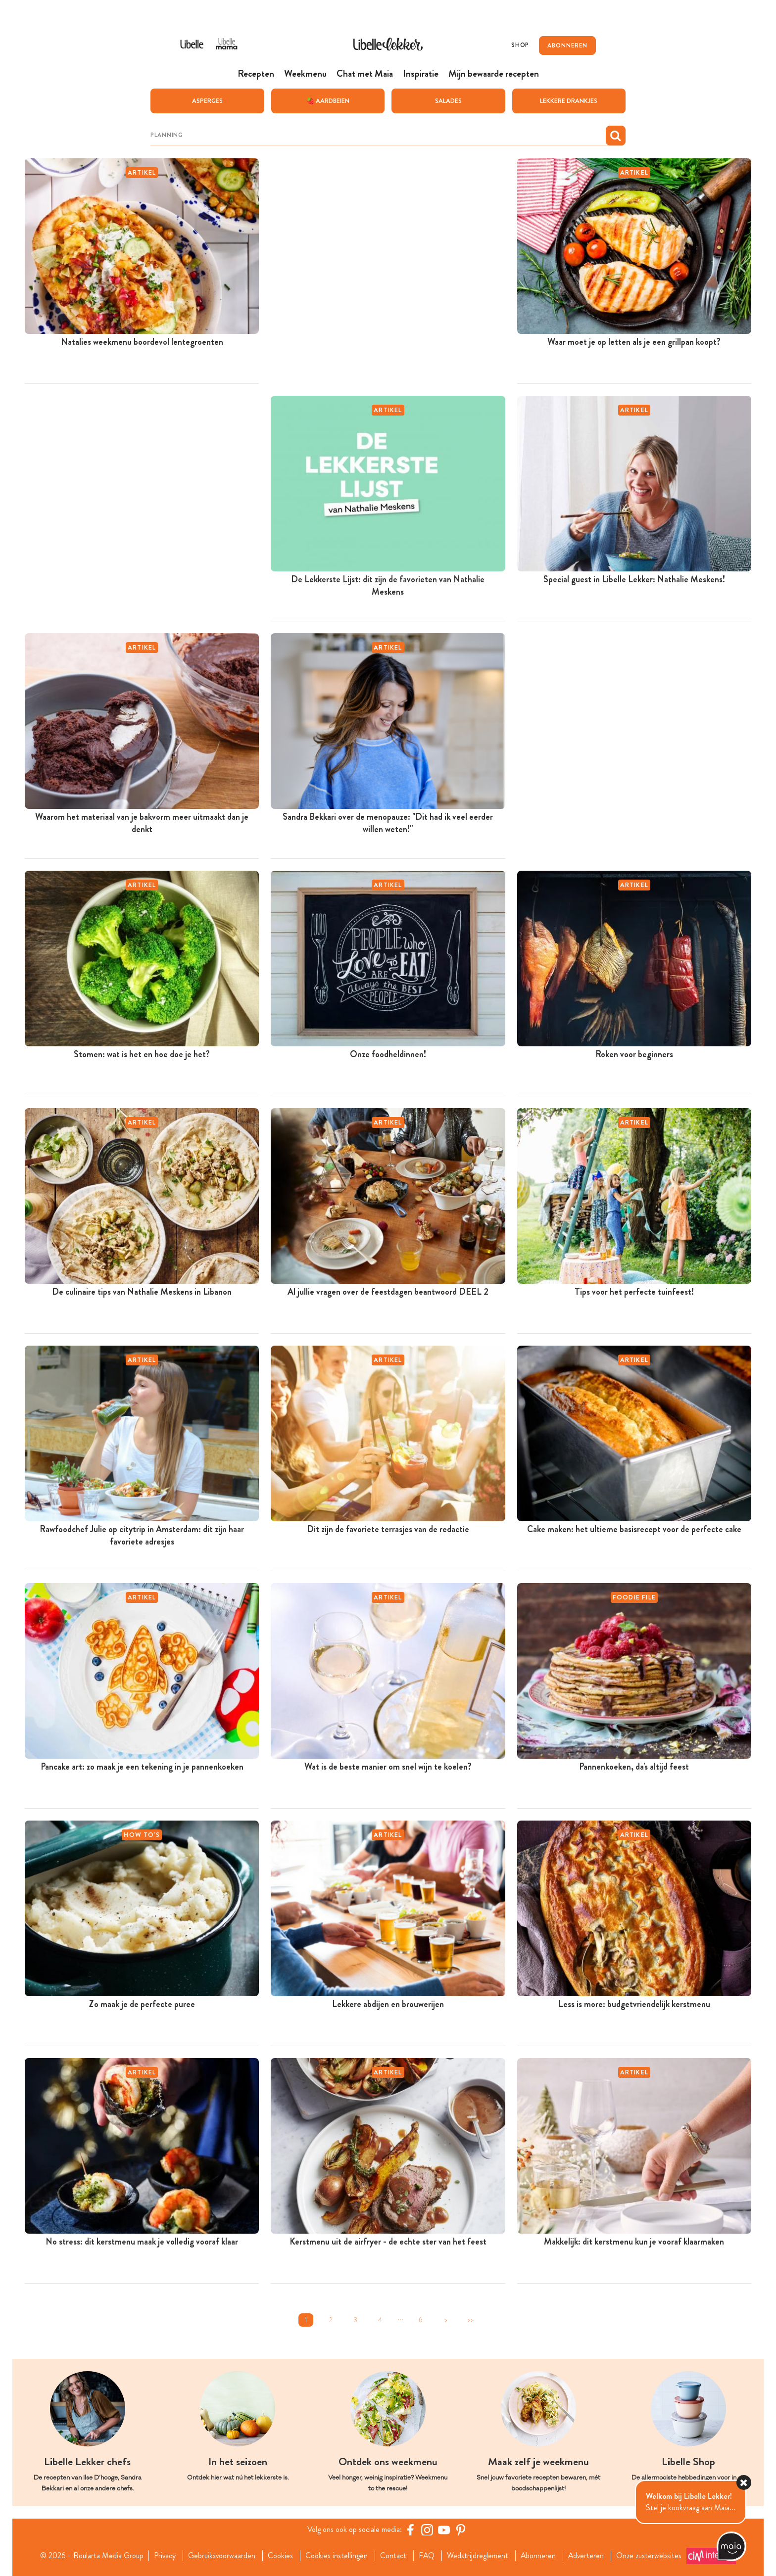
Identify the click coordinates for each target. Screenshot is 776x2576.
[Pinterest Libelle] (461, 2529)
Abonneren (538, 2555)
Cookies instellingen (336, 2555)
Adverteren (587, 2555)
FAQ (426, 2555)
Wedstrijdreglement (477, 2555)
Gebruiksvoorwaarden (221, 2555)
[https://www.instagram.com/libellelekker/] (427, 2529)
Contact (393, 2555)
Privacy (163, 2555)
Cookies (279, 2555)
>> (470, 2319)
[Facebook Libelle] (410, 2529)
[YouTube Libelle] (444, 2529)
